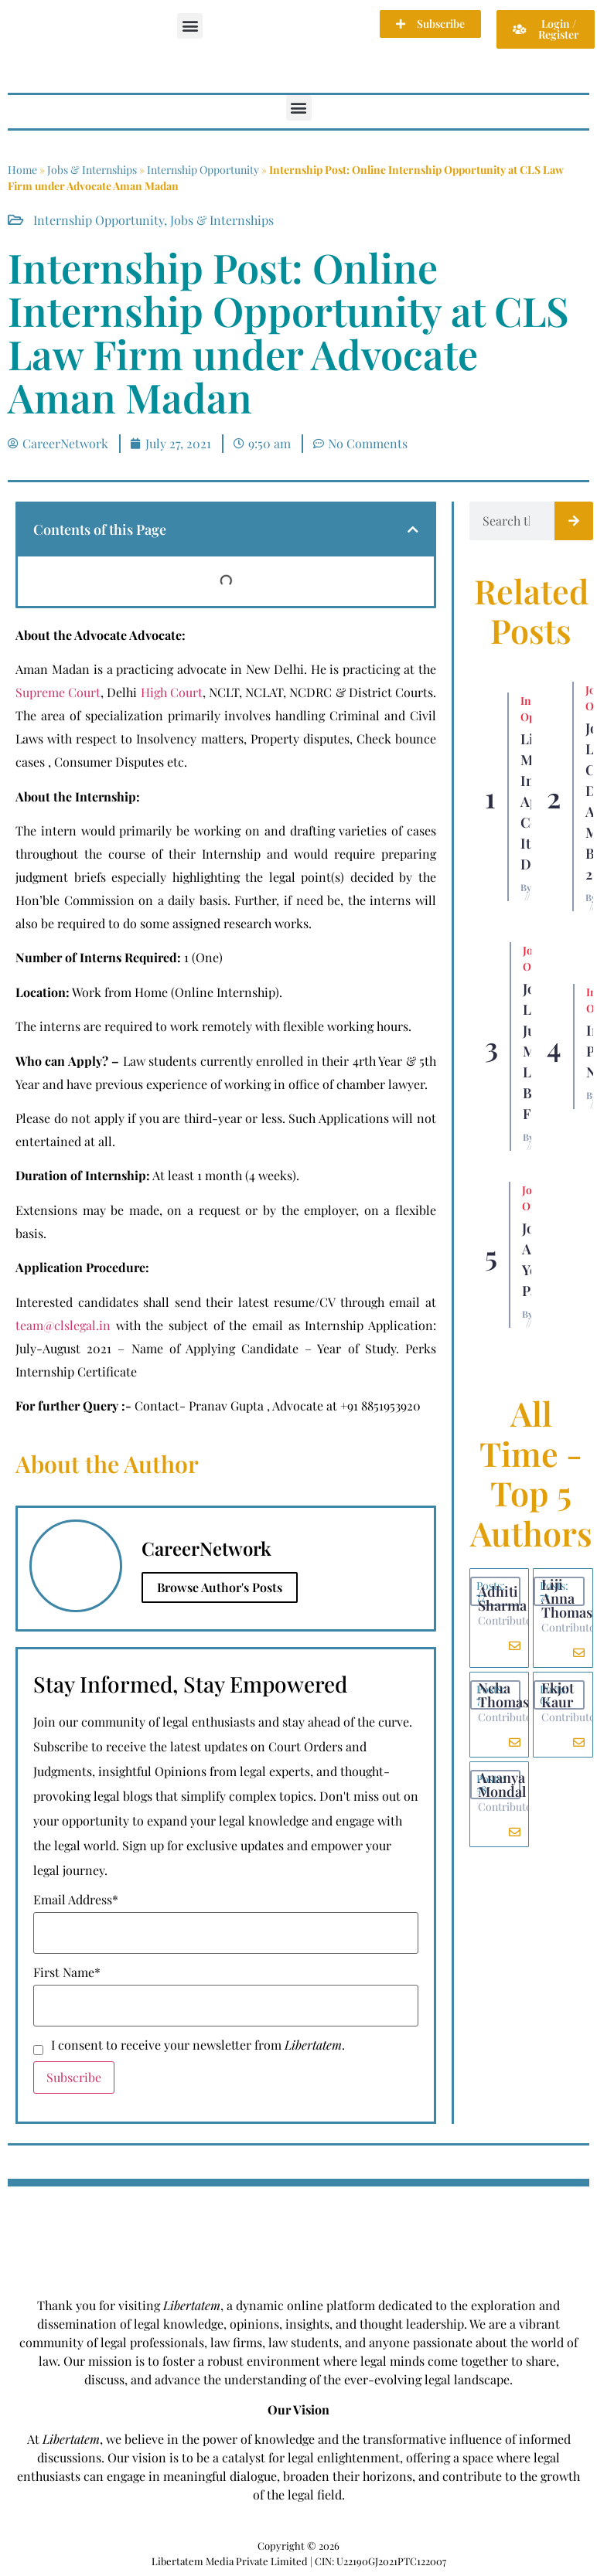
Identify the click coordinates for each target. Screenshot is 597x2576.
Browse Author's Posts (219, 1587)
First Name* (67, 1972)
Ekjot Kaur (557, 1695)
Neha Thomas (503, 1695)
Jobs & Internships (92, 169)
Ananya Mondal (502, 1784)
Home (22, 169)
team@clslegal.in (63, 1325)
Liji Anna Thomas (566, 1598)
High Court (172, 692)
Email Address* (75, 1900)
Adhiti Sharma (502, 1598)
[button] (190, 26)
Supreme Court (58, 692)
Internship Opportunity (203, 169)
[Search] (573, 521)
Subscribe (73, 2077)
